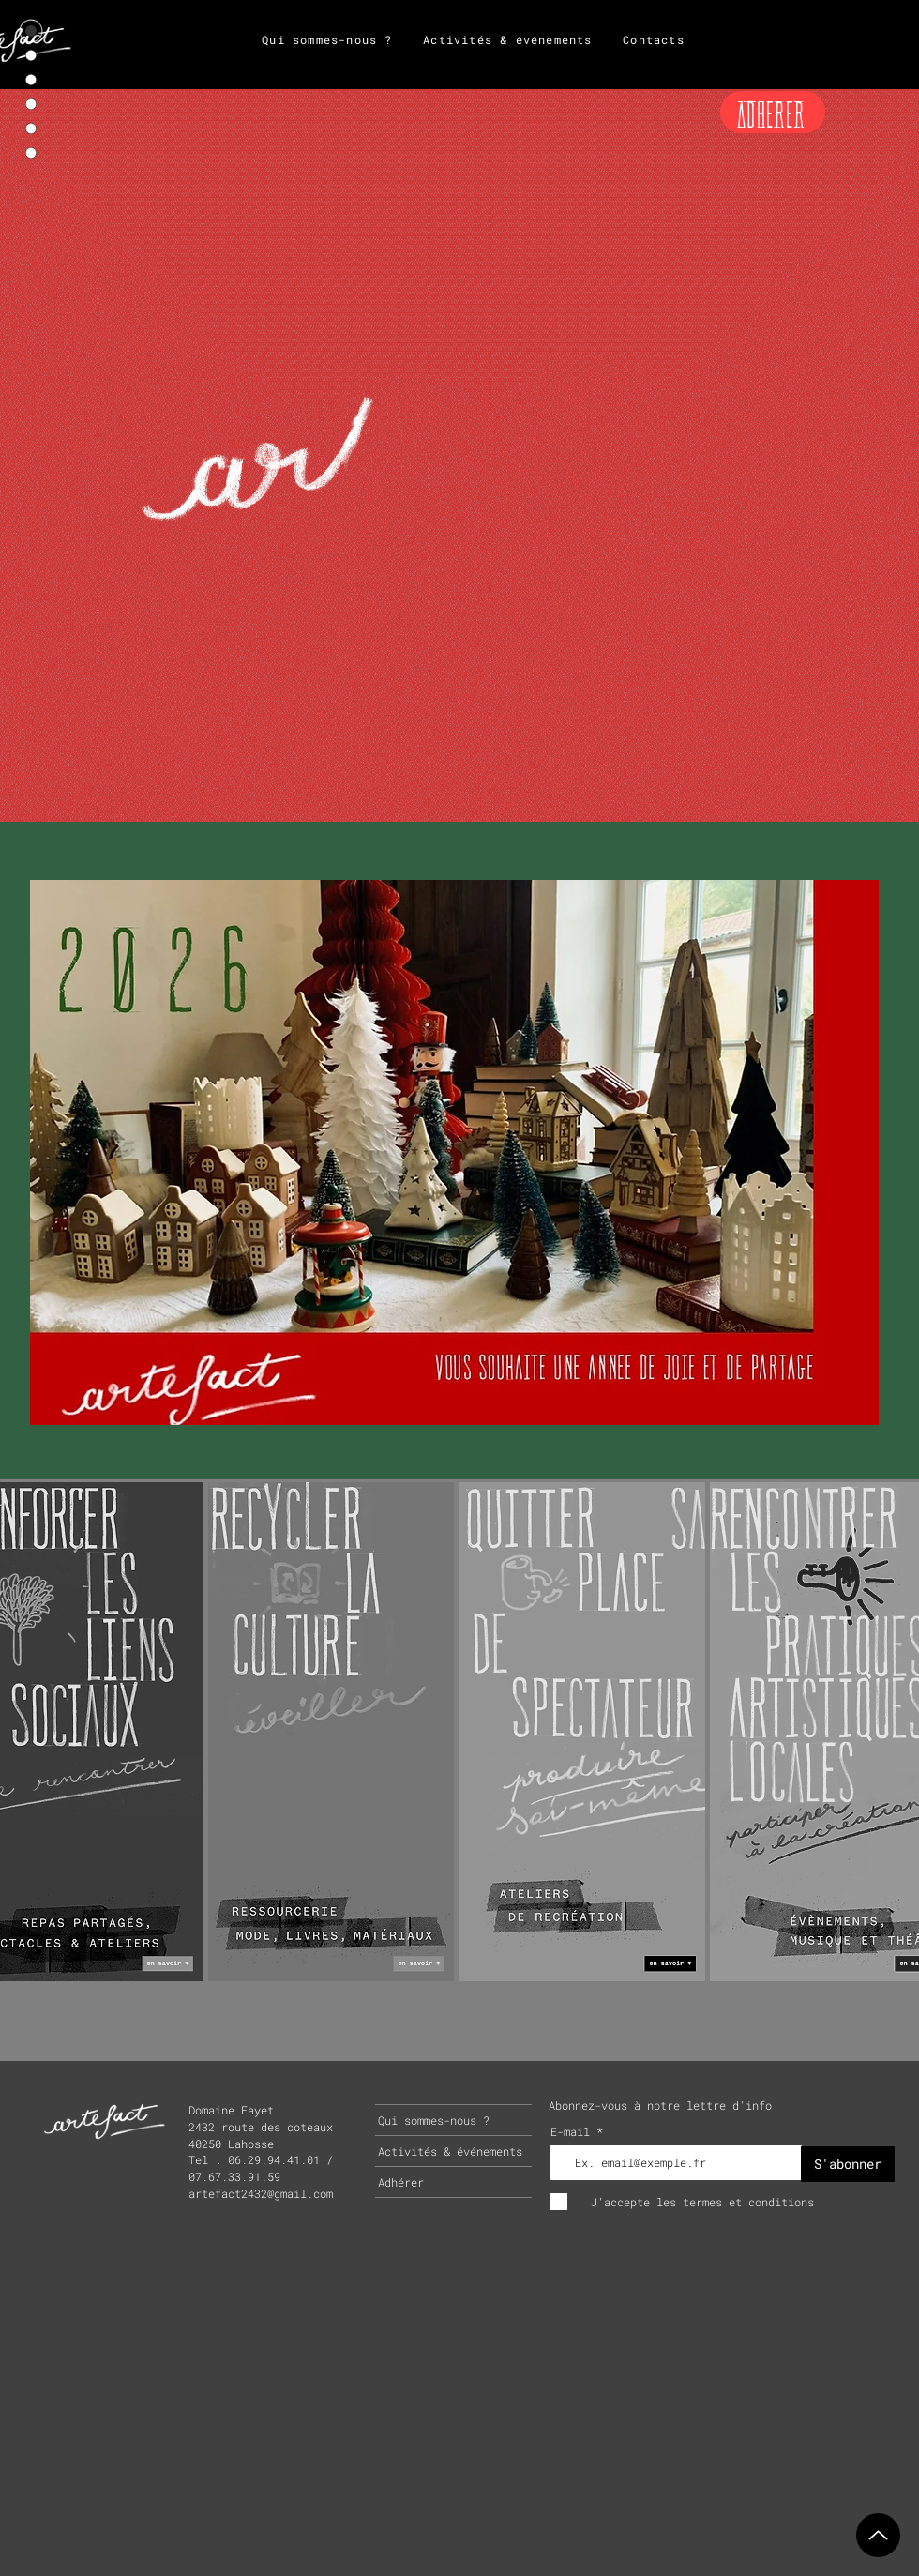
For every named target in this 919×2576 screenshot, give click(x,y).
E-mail (573, 2131)
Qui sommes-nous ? (434, 2120)
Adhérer (401, 2182)
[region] (331, 1730)
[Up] (878, 2535)
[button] (454, 1152)
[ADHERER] (772, 112)
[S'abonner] (848, 2164)
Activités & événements (450, 2151)
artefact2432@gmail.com (260, 2193)
